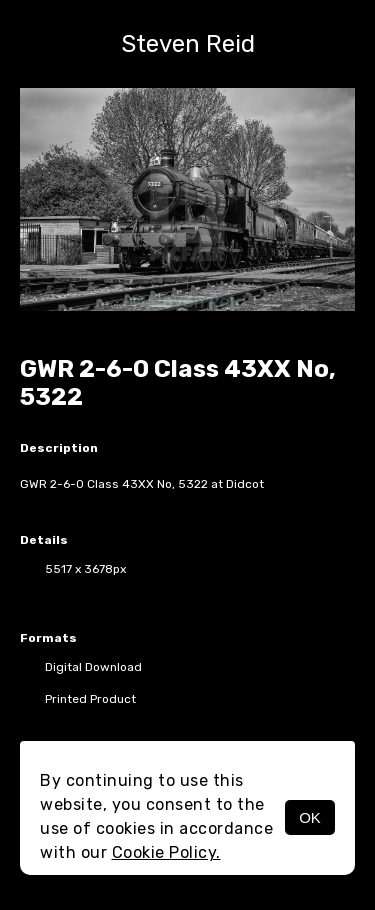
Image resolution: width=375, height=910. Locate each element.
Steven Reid (188, 44)
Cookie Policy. (166, 852)
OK (310, 817)
